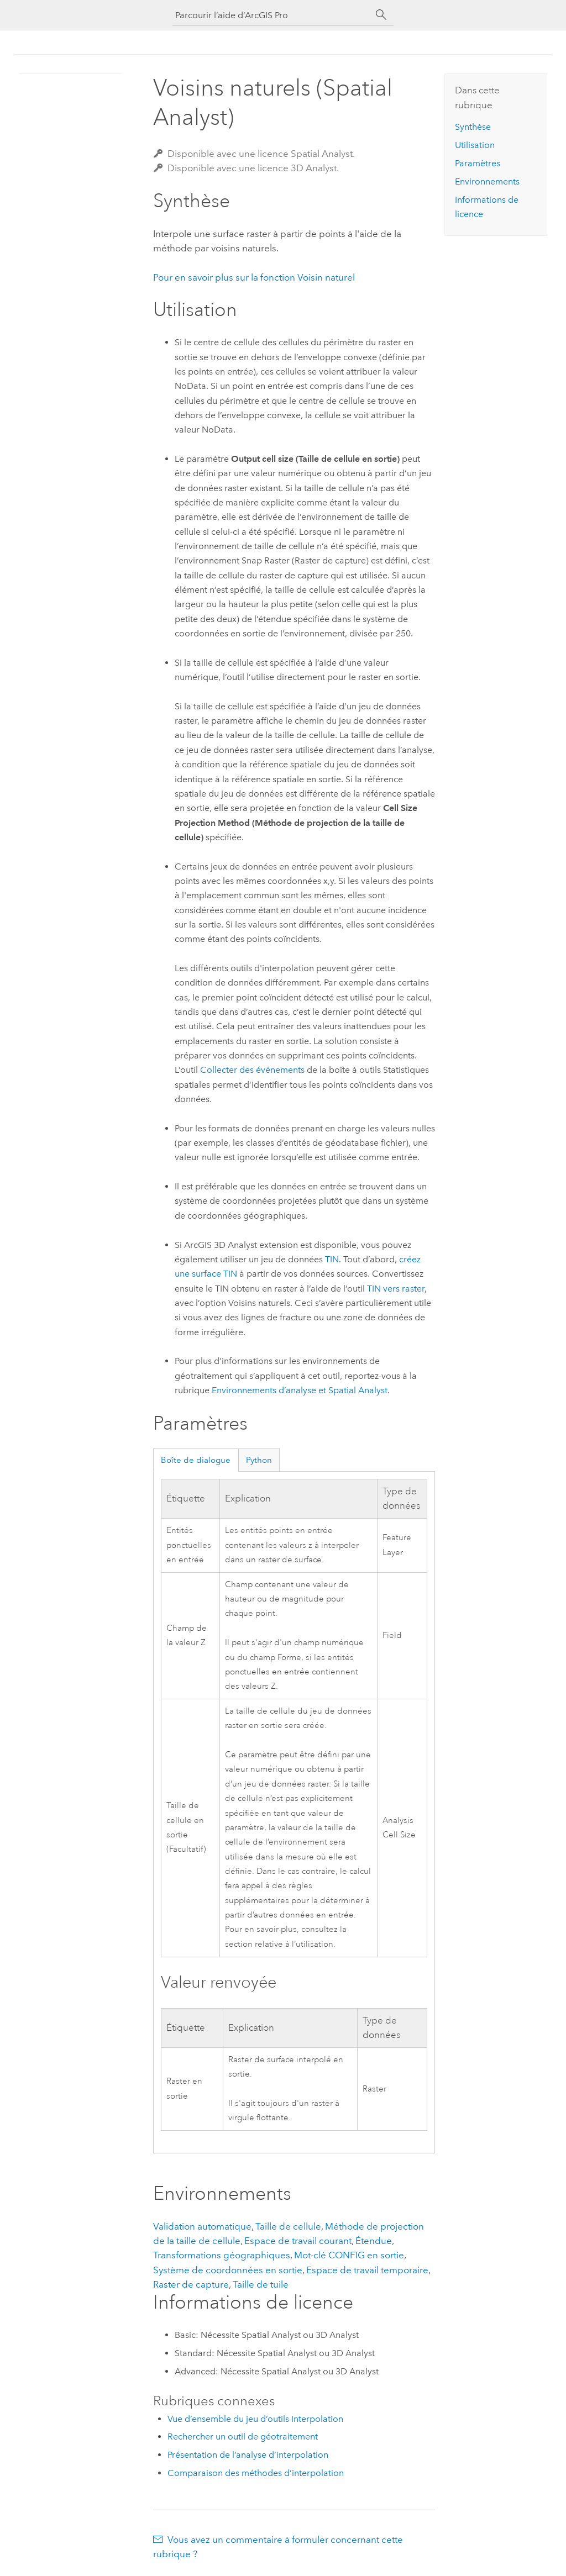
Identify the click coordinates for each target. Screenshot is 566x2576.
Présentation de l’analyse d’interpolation (247, 2454)
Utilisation (475, 145)
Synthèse (473, 127)
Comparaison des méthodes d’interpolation (255, 2473)
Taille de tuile (261, 2284)
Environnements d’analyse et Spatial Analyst (299, 1390)
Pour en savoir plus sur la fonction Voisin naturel (254, 277)
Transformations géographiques (221, 2255)
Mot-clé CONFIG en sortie (349, 2255)
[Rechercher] (381, 14)
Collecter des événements (252, 1070)
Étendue (373, 2240)
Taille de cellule (288, 2226)
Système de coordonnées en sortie (227, 2269)
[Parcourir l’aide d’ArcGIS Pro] (271, 15)
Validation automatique (202, 2226)
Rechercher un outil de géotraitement (242, 2436)
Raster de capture (191, 2284)
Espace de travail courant (298, 2240)
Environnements (487, 181)
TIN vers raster (395, 1288)
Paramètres (477, 163)
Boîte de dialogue (195, 1460)
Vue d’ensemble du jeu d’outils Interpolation (255, 2419)
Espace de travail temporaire (367, 2269)
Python (259, 1460)
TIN (332, 1259)
